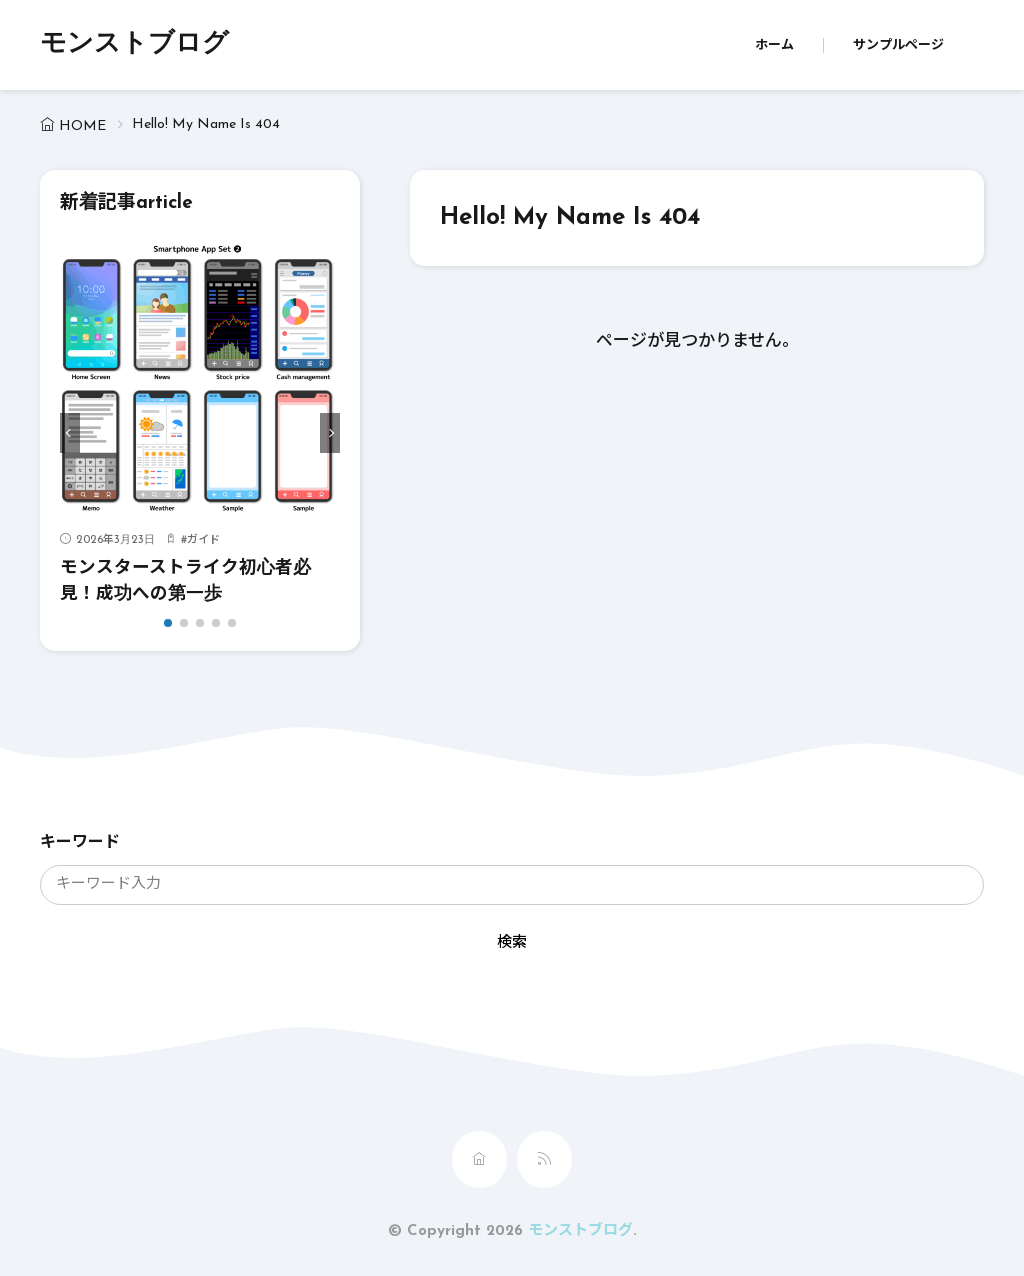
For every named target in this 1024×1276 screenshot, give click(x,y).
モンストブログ (134, 45)
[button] (70, 433)
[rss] (544, 1159)
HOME (82, 126)
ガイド (203, 540)
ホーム (774, 45)
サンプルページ (898, 45)
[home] (479, 1159)
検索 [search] (512, 943)
